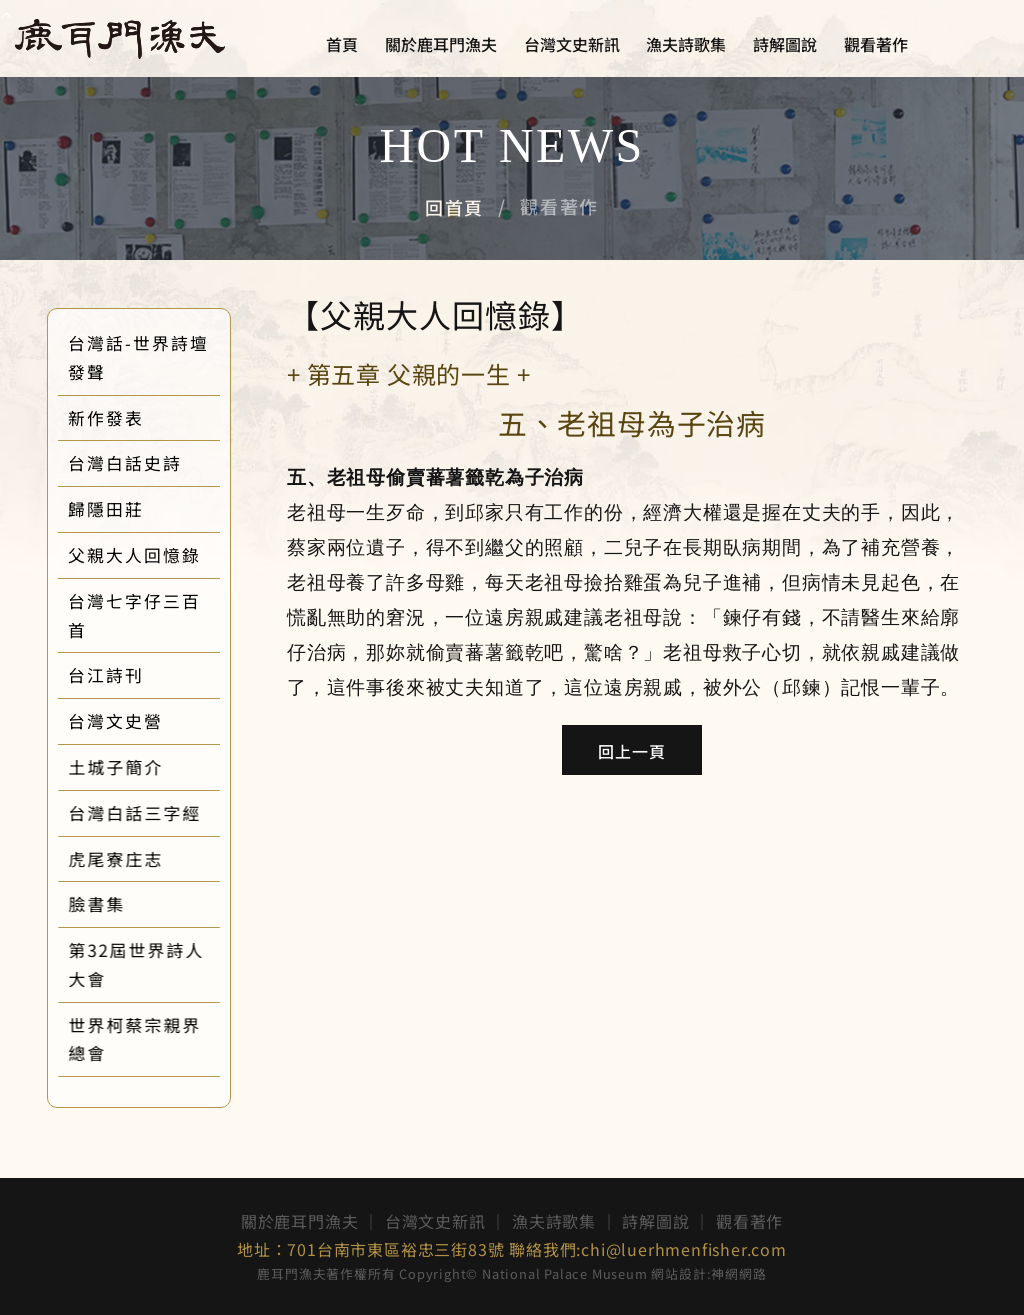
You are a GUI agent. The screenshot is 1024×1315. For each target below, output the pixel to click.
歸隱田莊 (125, 509)
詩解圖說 (785, 44)
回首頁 (454, 207)
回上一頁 (632, 751)
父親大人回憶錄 (153, 555)
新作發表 (125, 418)
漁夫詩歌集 (686, 44)
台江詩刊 (125, 675)
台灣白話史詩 (144, 463)
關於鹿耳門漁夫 (441, 44)
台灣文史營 (134, 721)
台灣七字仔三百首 (153, 615)
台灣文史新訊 (572, 44)
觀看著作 (876, 44)
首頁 (342, 44)
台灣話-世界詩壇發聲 (157, 357)
